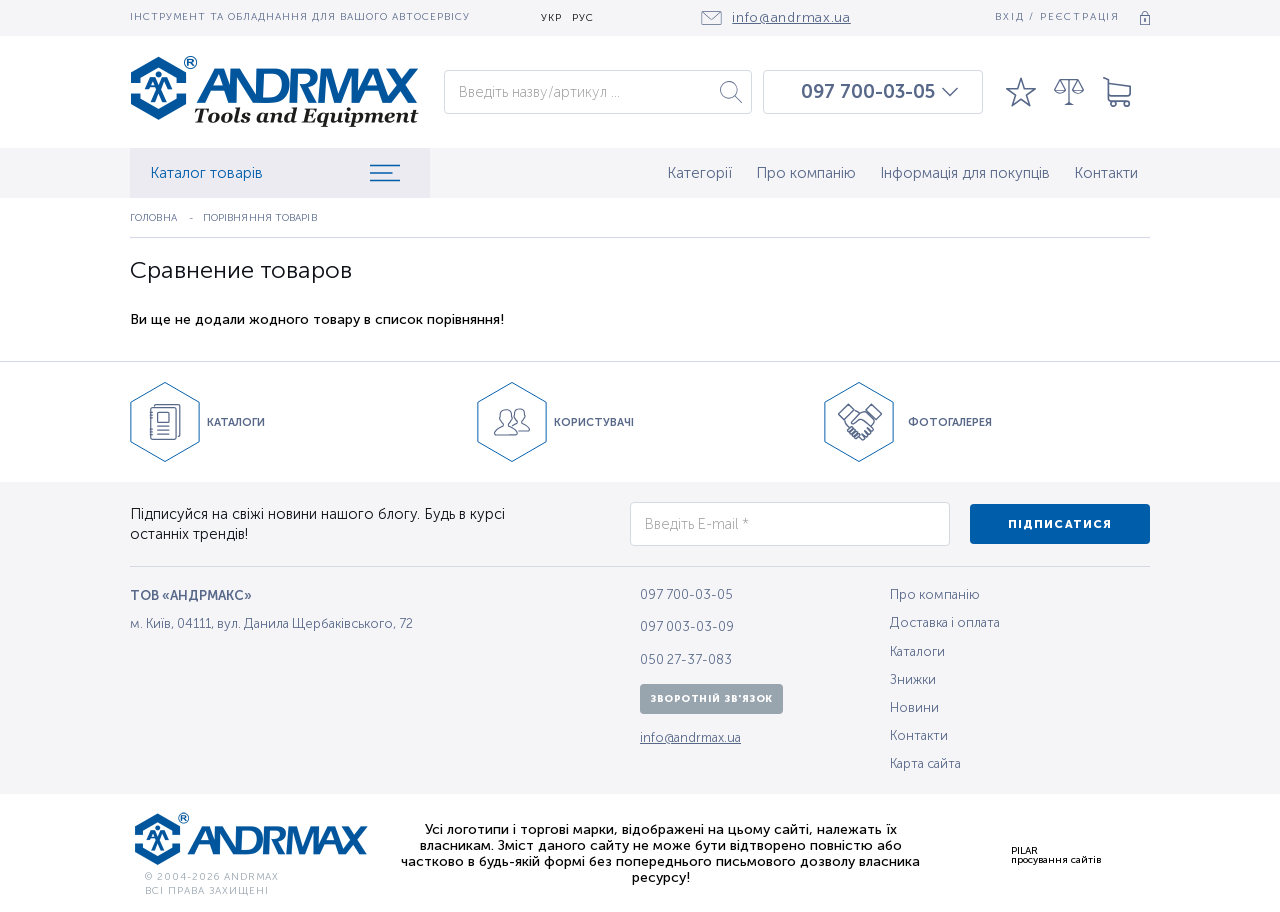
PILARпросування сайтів (1056, 855)
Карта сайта (925, 763)
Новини (914, 707)
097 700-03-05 (868, 92)
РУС (583, 18)
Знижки (913, 679)
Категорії (699, 173)
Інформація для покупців (965, 173)
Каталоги (917, 651)
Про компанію (806, 173)
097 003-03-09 (687, 626)
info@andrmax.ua (690, 737)
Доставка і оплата (945, 622)
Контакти (1106, 173)
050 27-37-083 (686, 659)
